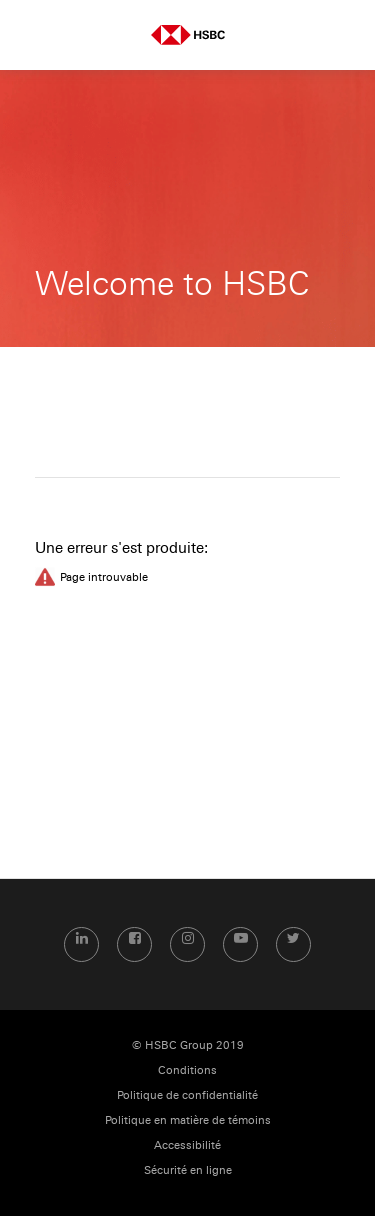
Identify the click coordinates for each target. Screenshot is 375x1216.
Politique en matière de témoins (188, 1120)
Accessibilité (187, 1145)
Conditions (187, 1070)
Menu (35, 35)
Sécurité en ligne (188, 1170)
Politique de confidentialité (187, 1095)
